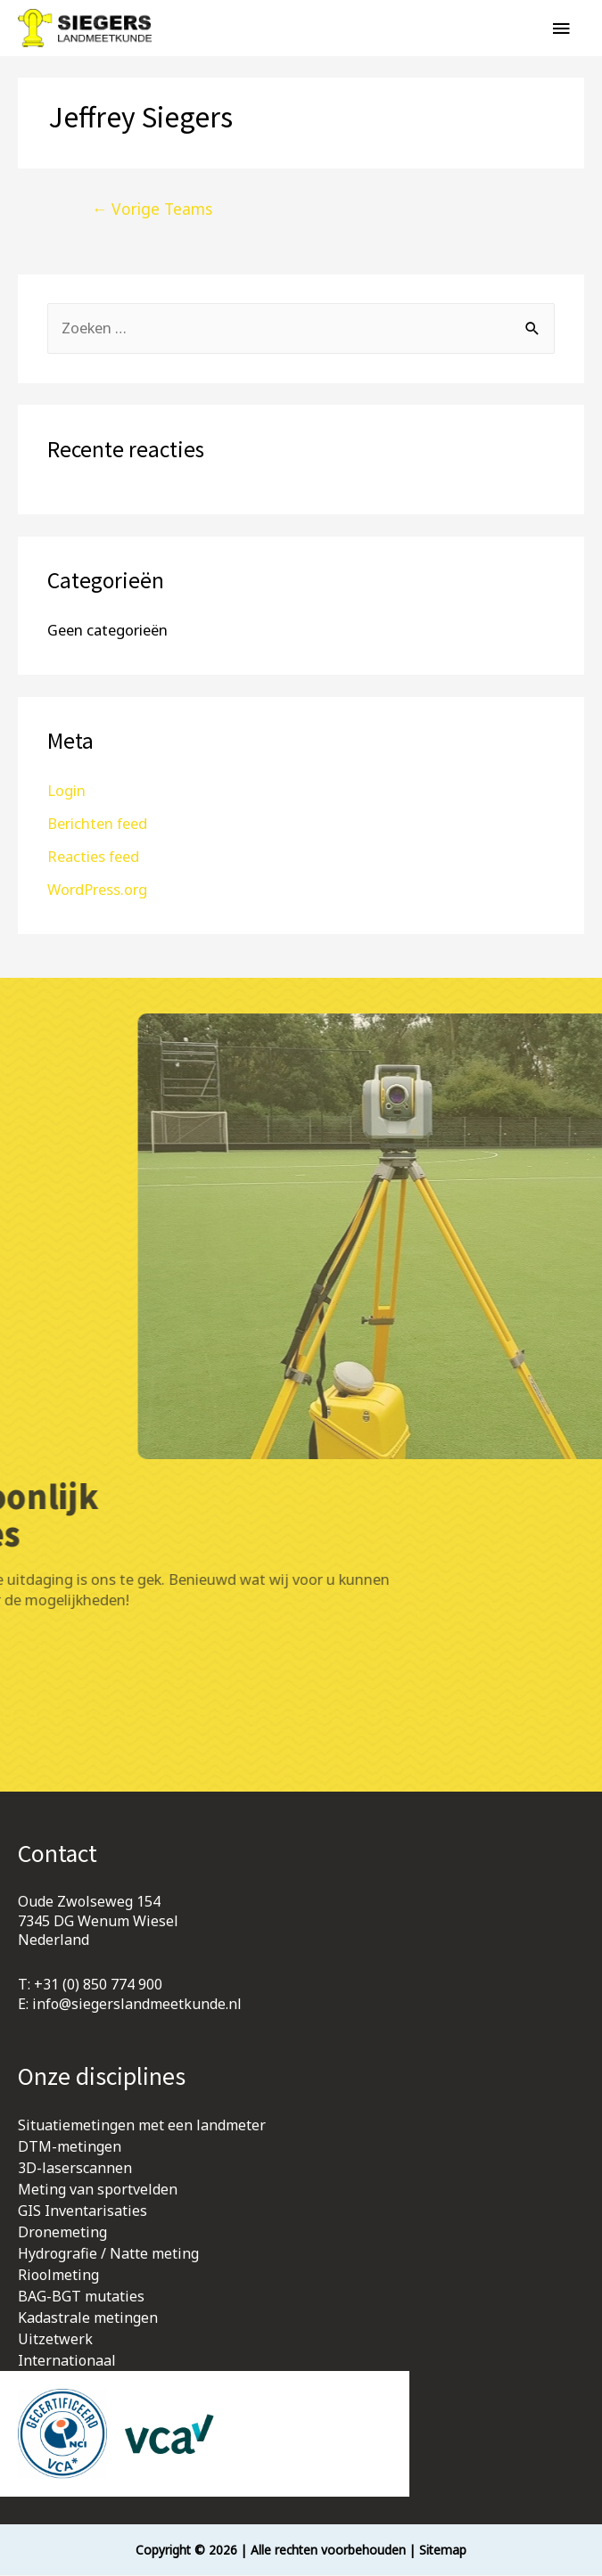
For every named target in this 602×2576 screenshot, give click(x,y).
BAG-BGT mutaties (81, 2297)
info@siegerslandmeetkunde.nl (137, 2004)
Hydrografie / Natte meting (108, 2254)
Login (66, 790)
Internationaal (67, 2361)
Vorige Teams (152, 208)
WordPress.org (97, 889)
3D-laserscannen (75, 2168)
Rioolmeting (58, 2275)
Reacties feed (93, 856)
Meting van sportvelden (97, 2190)
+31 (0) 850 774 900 (98, 1985)
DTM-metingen (69, 2147)
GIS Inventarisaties (82, 2211)
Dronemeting (62, 2233)
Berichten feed (97, 823)
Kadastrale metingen (88, 2318)
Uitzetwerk (55, 2340)
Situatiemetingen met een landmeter (142, 2126)
